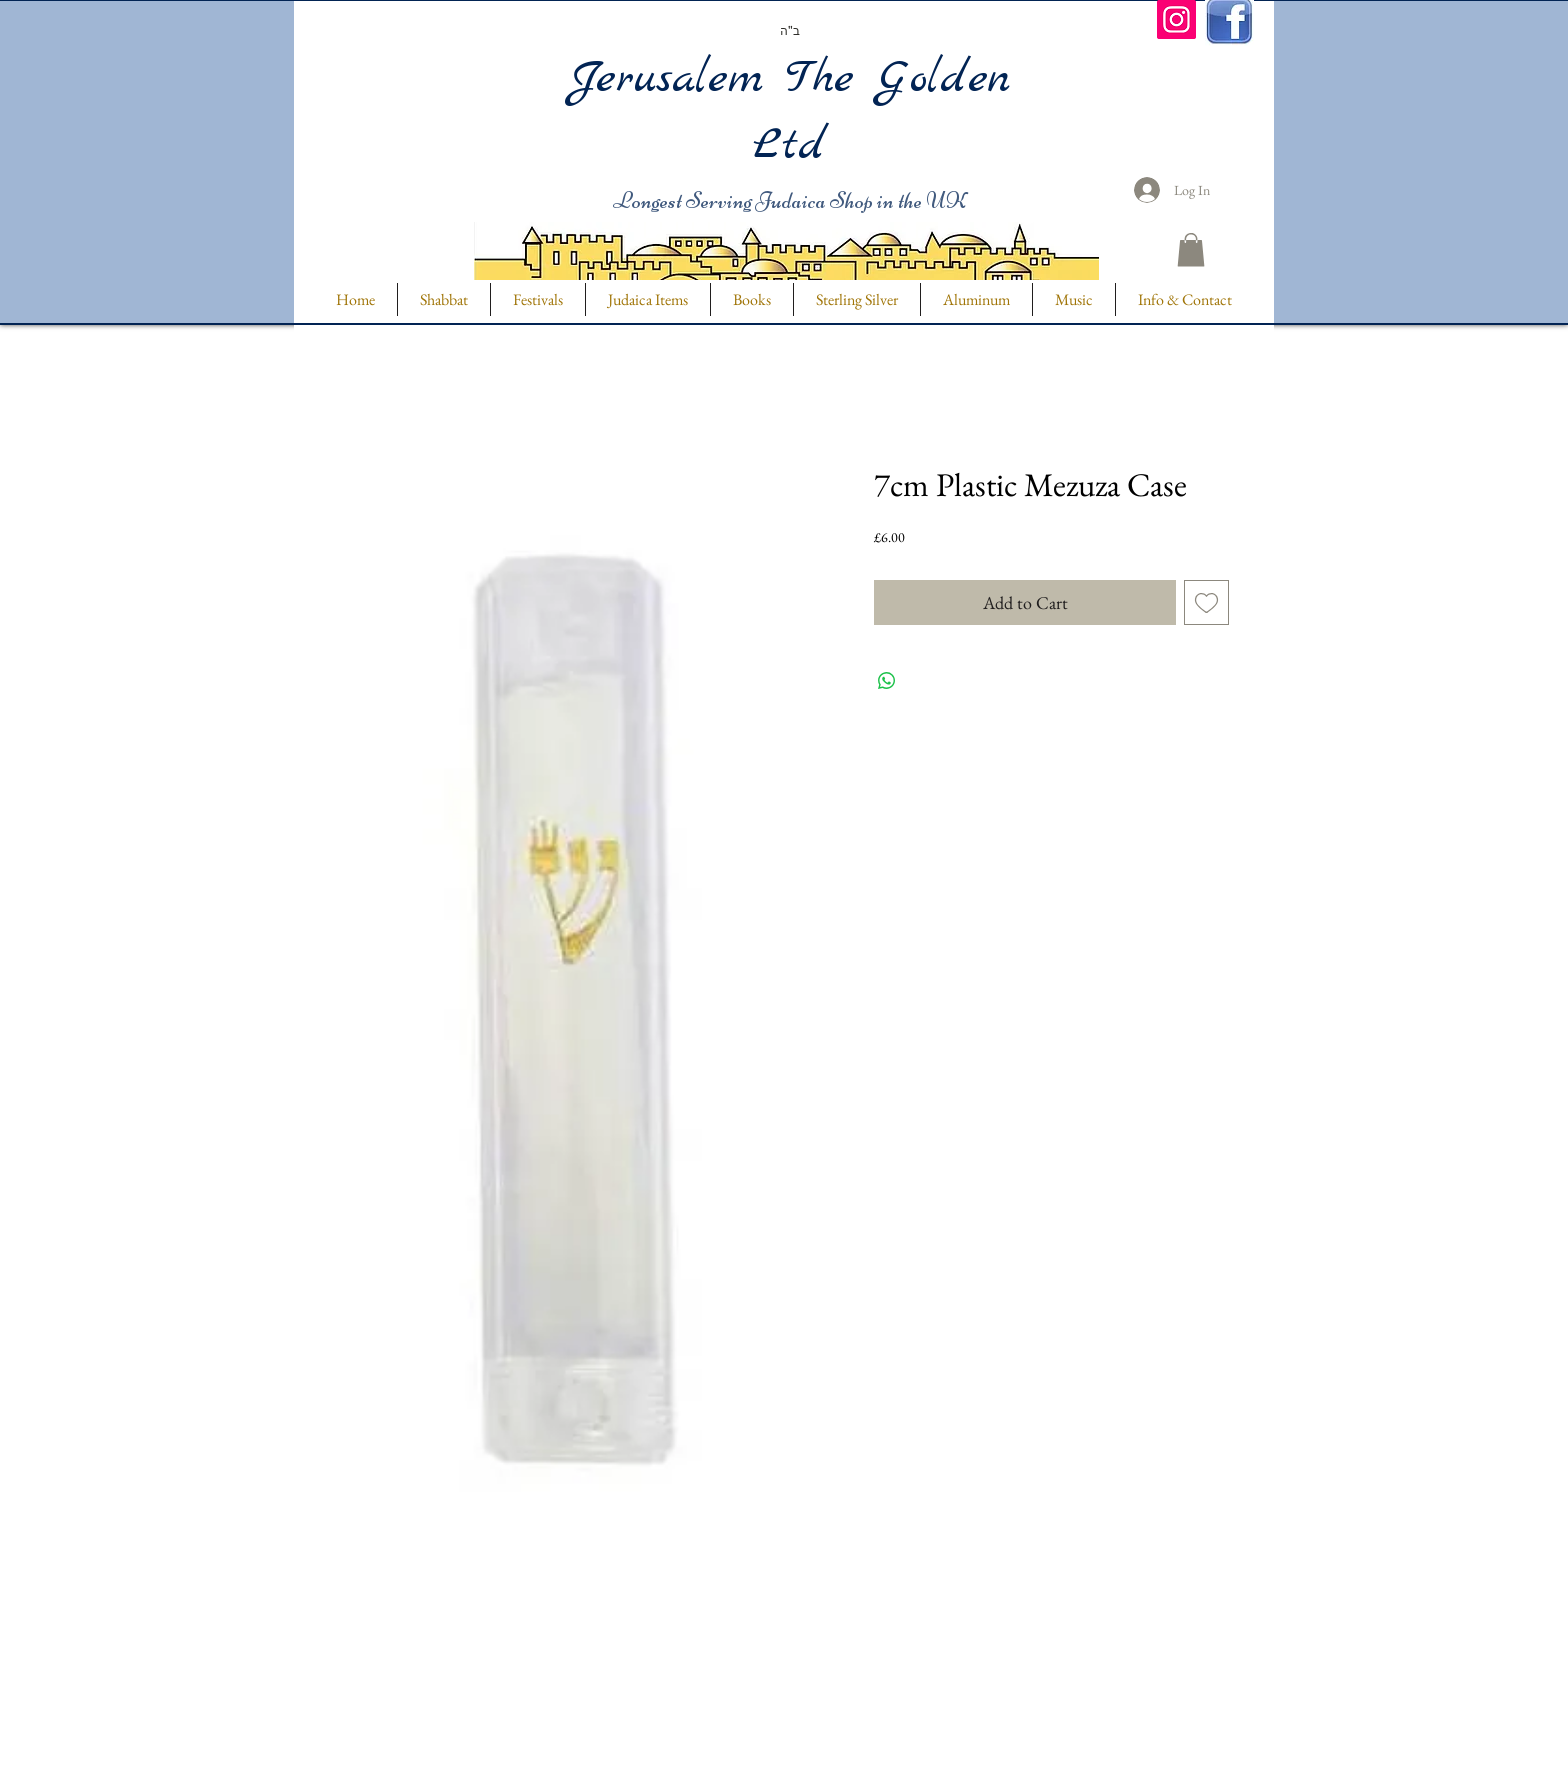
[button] (1191, 249)
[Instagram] (1176, 19)
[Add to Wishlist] (1206, 602)
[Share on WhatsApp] (887, 681)
